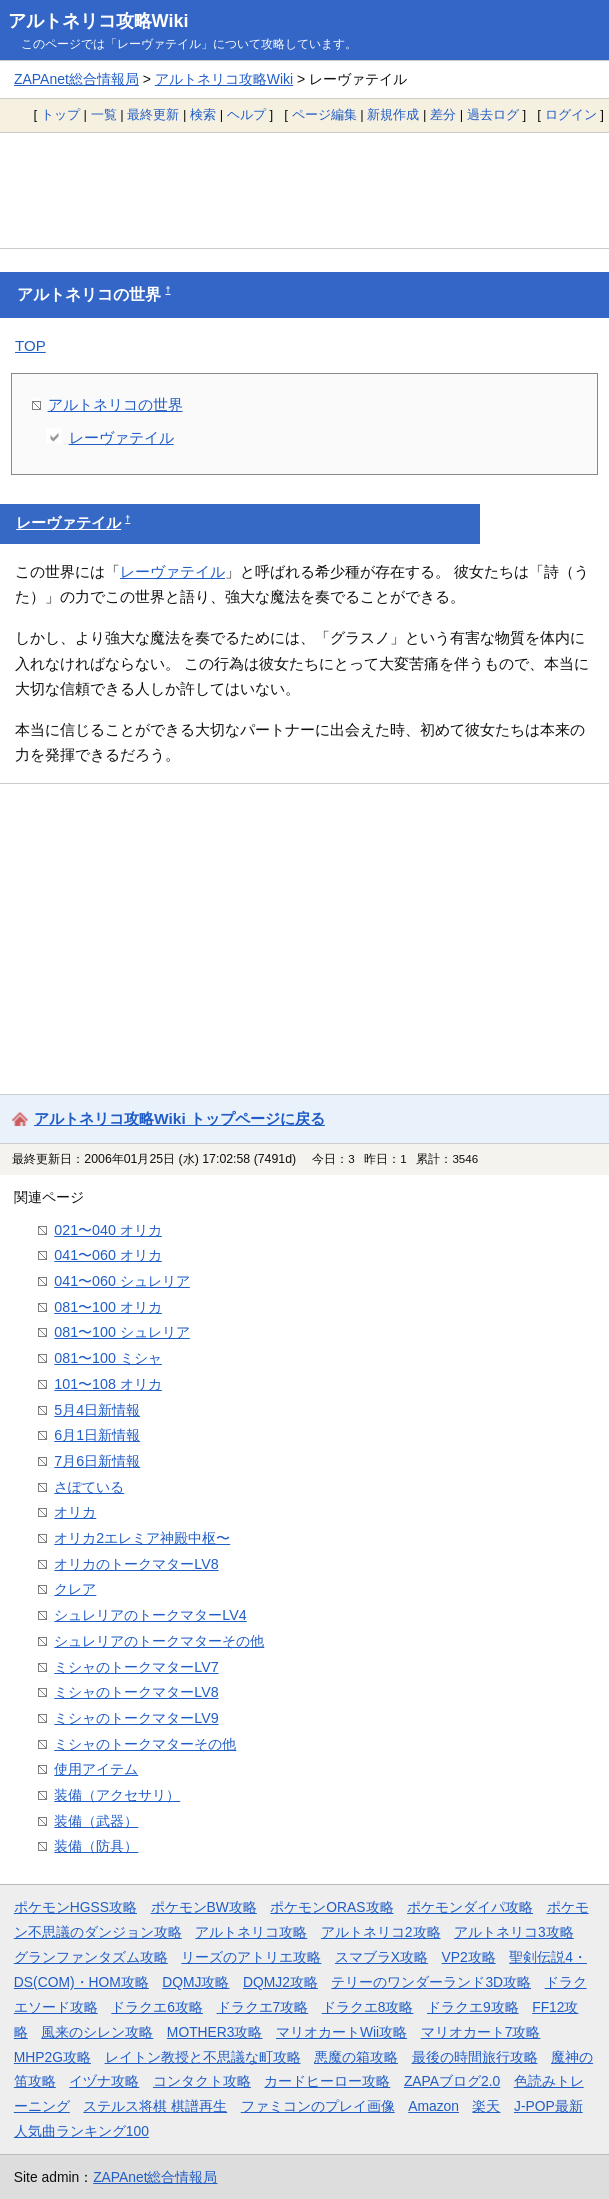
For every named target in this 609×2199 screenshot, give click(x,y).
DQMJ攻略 (195, 1982)
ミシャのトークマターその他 (145, 1744)
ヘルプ (246, 114)
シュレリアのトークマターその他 (159, 1641)
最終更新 (153, 114)
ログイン (571, 114)
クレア (75, 1589)
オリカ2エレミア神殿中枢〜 (142, 1538)
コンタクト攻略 (202, 2081)
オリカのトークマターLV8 (136, 1564)
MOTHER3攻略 (215, 2032)
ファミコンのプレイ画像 (318, 2106)
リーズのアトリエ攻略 (251, 1957)
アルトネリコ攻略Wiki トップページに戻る (179, 1118)
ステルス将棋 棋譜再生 (155, 2106)
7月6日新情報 (97, 1461)
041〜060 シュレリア (122, 1281)
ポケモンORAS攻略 (331, 1907)
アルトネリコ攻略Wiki (98, 21)
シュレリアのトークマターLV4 (150, 1615)
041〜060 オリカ (108, 1255)
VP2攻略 (469, 1957)
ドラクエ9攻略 (473, 2007)
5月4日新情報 (97, 1410)
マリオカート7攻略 (481, 2032)
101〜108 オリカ (108, 1384)
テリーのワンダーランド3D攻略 (431, 1982)
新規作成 (393, 114)
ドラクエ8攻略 (368, 2007)
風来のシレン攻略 (97, 2032)
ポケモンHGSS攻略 (75, 1907)
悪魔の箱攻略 (356, 2057)
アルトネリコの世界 (115, 404)
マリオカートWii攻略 (341, 2032)
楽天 (486, 2106)
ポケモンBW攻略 (204, 1907)
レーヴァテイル (121, 437)
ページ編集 (324, 114)
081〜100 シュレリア (122, 1332)
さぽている (89, 1487)
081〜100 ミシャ (108, 1358)
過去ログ (493, 114)
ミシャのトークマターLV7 (136, 1667)
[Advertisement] (304, 190)
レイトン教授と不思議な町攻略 (203, 2057)
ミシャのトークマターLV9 (136, 1718)
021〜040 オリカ (108, 1230)
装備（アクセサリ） (117, 1795)
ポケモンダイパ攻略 (470, 1907)
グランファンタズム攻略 (91, 1957)
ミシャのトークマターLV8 (136, 1692)
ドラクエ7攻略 (263, 2007)
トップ (60, 114)
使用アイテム (96, 1769)
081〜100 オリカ (108, 1307)
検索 (203, 114)
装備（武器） (96, 1821)
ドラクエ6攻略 (157, 2007)
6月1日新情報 (97, 1435)
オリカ (75, 1512)
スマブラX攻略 (381, 1957)
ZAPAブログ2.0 (452, 2081)
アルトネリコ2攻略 (381, 1932)
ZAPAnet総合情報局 (76, 79)
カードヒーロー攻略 (327, 2081)
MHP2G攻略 (52, 2057)
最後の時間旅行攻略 (475, 2057)
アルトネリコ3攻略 (514, 1932)
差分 (443, 114)
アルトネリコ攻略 (251, 1932)
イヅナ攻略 (104, 2081)
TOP (30, 345)
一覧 (104, 114)
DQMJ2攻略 (280, 1982)
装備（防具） (96, 1846)
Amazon (433, 2106)
